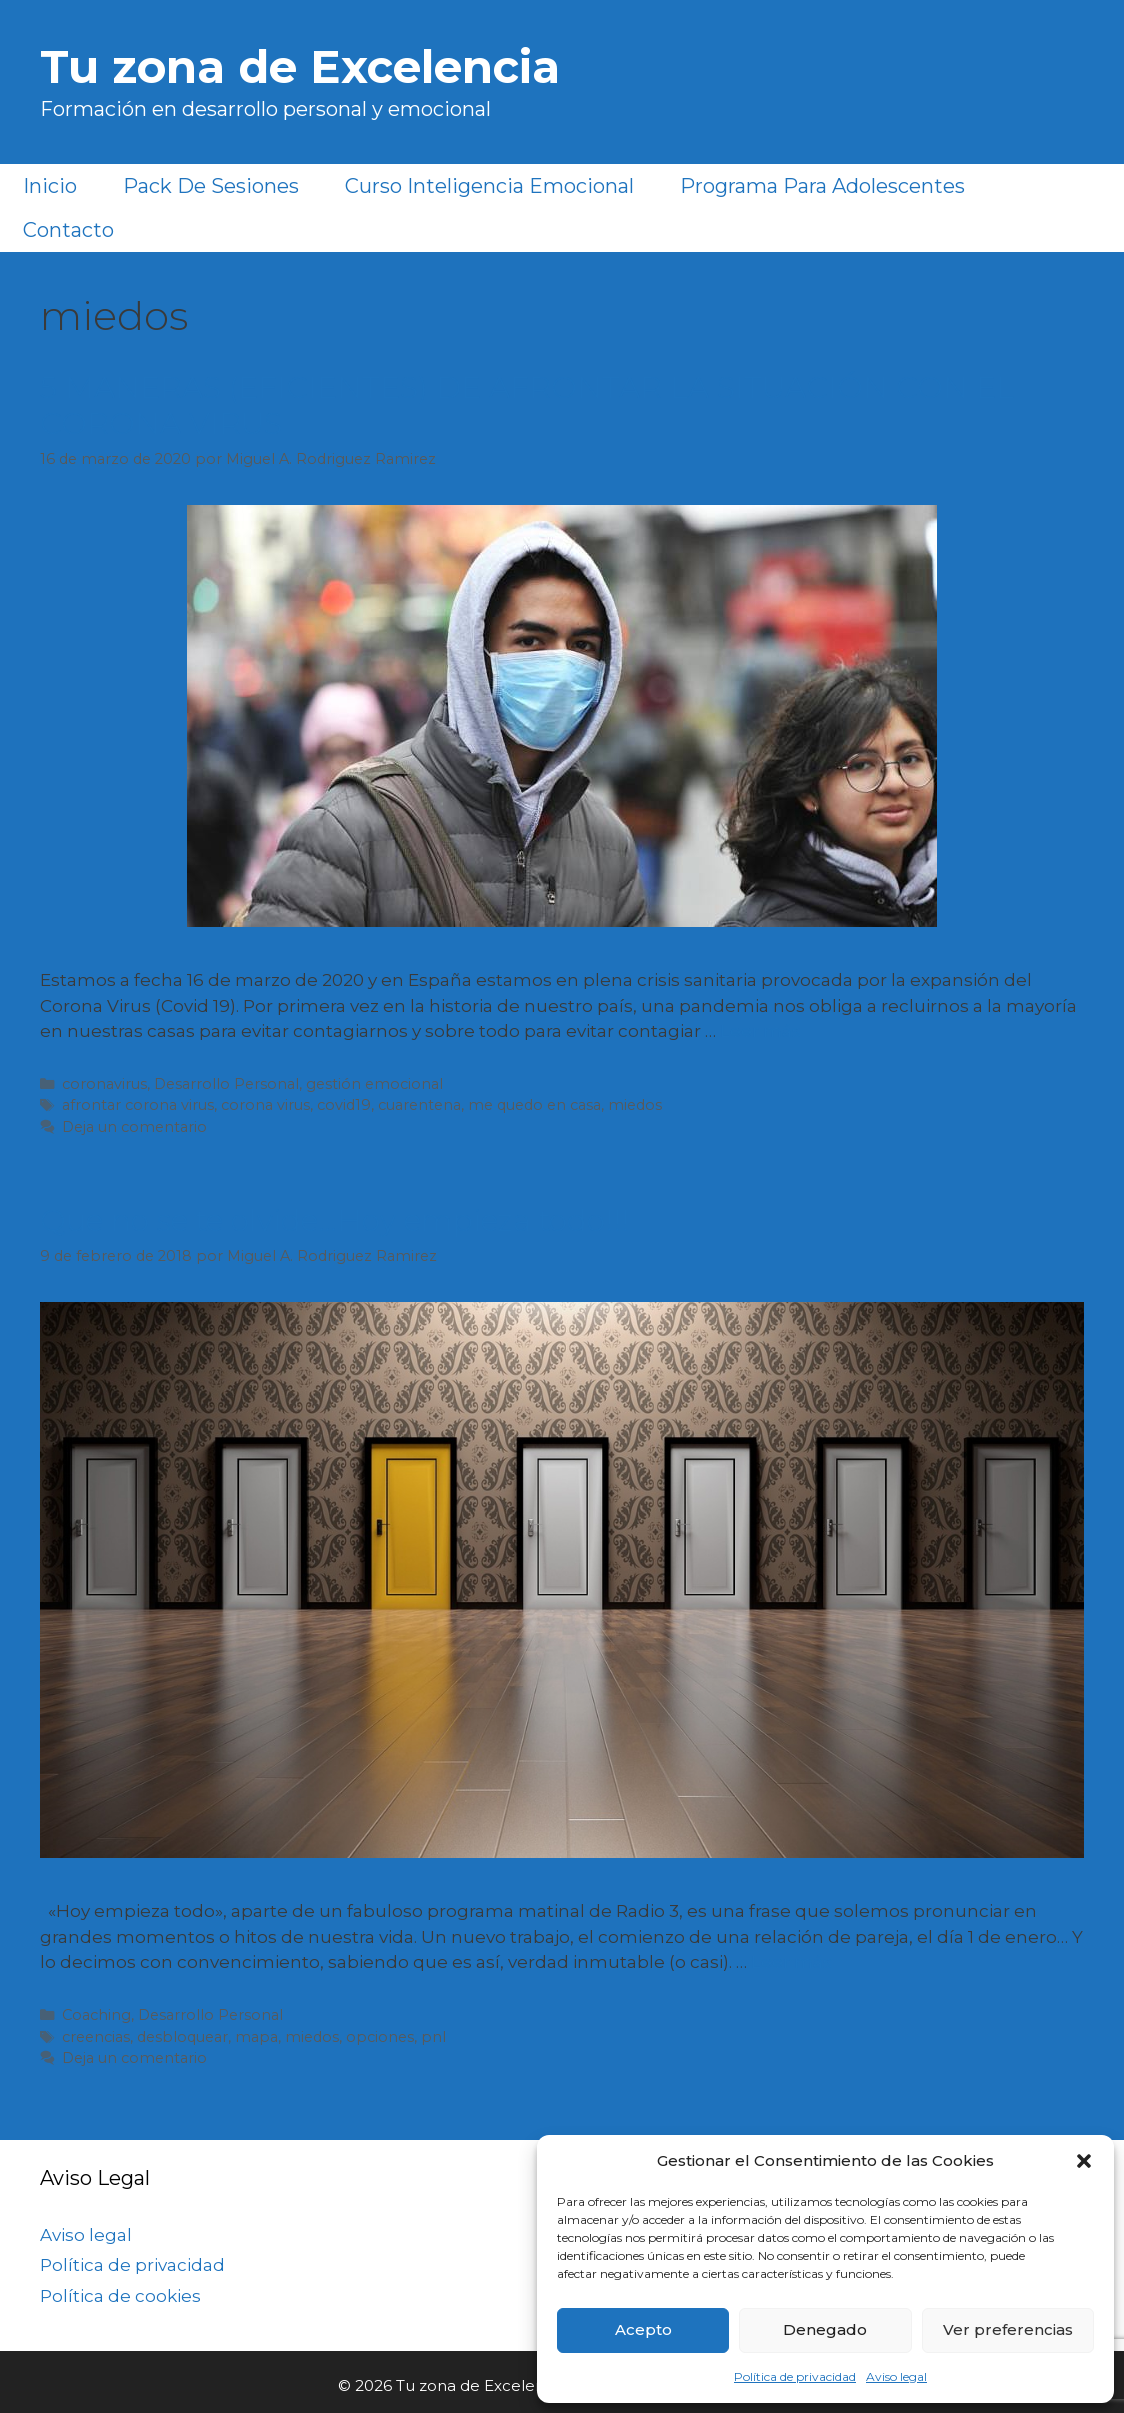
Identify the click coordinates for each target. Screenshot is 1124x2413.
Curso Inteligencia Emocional (489, 186)
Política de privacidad (795, 2376)
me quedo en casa (534, 1105)
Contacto (68, 230)
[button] (1084, 2161)
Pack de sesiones (211, 186)
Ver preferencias (1008, 2329)
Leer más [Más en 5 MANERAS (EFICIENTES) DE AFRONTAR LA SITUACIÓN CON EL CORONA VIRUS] (760, 1031)
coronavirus (104, 1084)
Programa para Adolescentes (822, 186)
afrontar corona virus (138, 1105)
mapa (256, 2037)
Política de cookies (120, 2296)
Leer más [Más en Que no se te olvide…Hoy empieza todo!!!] (791, 1962)
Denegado (825, 2329)
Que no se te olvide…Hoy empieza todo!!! (334, 1220)
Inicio (50, 186)
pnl (433, 2037)
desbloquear (182, 2037)
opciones (380, 2037)
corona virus (265, 1105)
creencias (96, 2037)
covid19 (344, 1105)
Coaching (96, 2015)
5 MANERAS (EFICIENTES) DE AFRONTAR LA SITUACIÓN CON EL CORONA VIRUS (527, 405)
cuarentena (419, 1105)
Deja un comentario (134, 1127)
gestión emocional (374, 1084)
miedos (635, 1105)
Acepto (643, 2329)
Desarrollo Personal (226, 1084)
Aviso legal (896, 2376)
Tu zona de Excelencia (300, 66)
